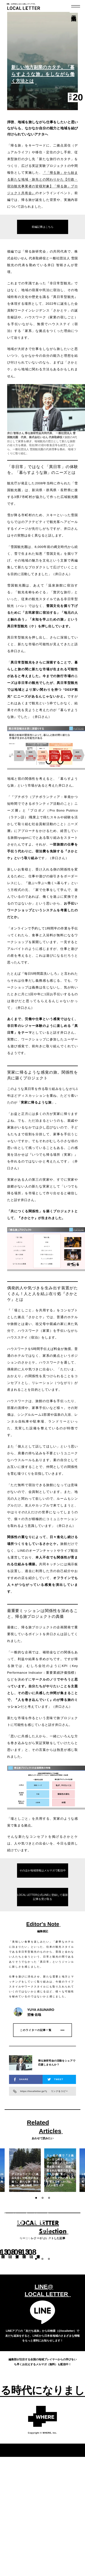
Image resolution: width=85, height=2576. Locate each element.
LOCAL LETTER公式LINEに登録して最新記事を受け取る (42, 1902)
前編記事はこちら (42, 232)
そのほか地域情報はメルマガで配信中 (42, 1876)
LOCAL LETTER (24, 8)
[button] (36, 2203)
